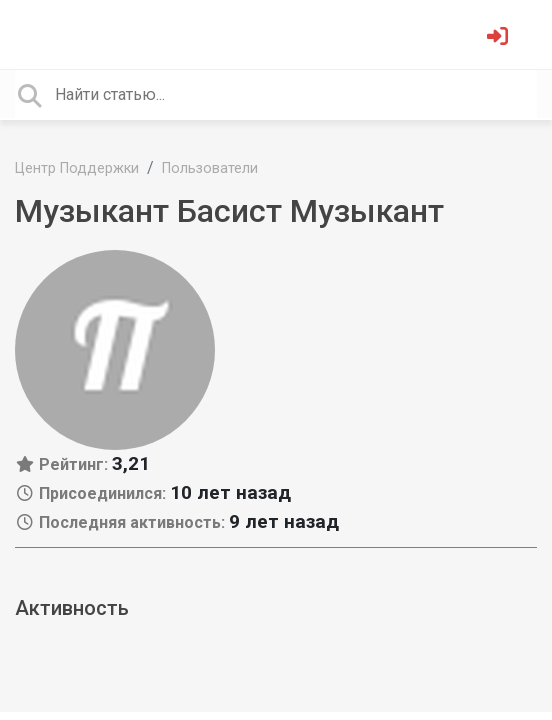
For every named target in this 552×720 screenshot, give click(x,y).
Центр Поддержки (77, 168)
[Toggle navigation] (44, 34)
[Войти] (500, 38)
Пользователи (210, 168)
